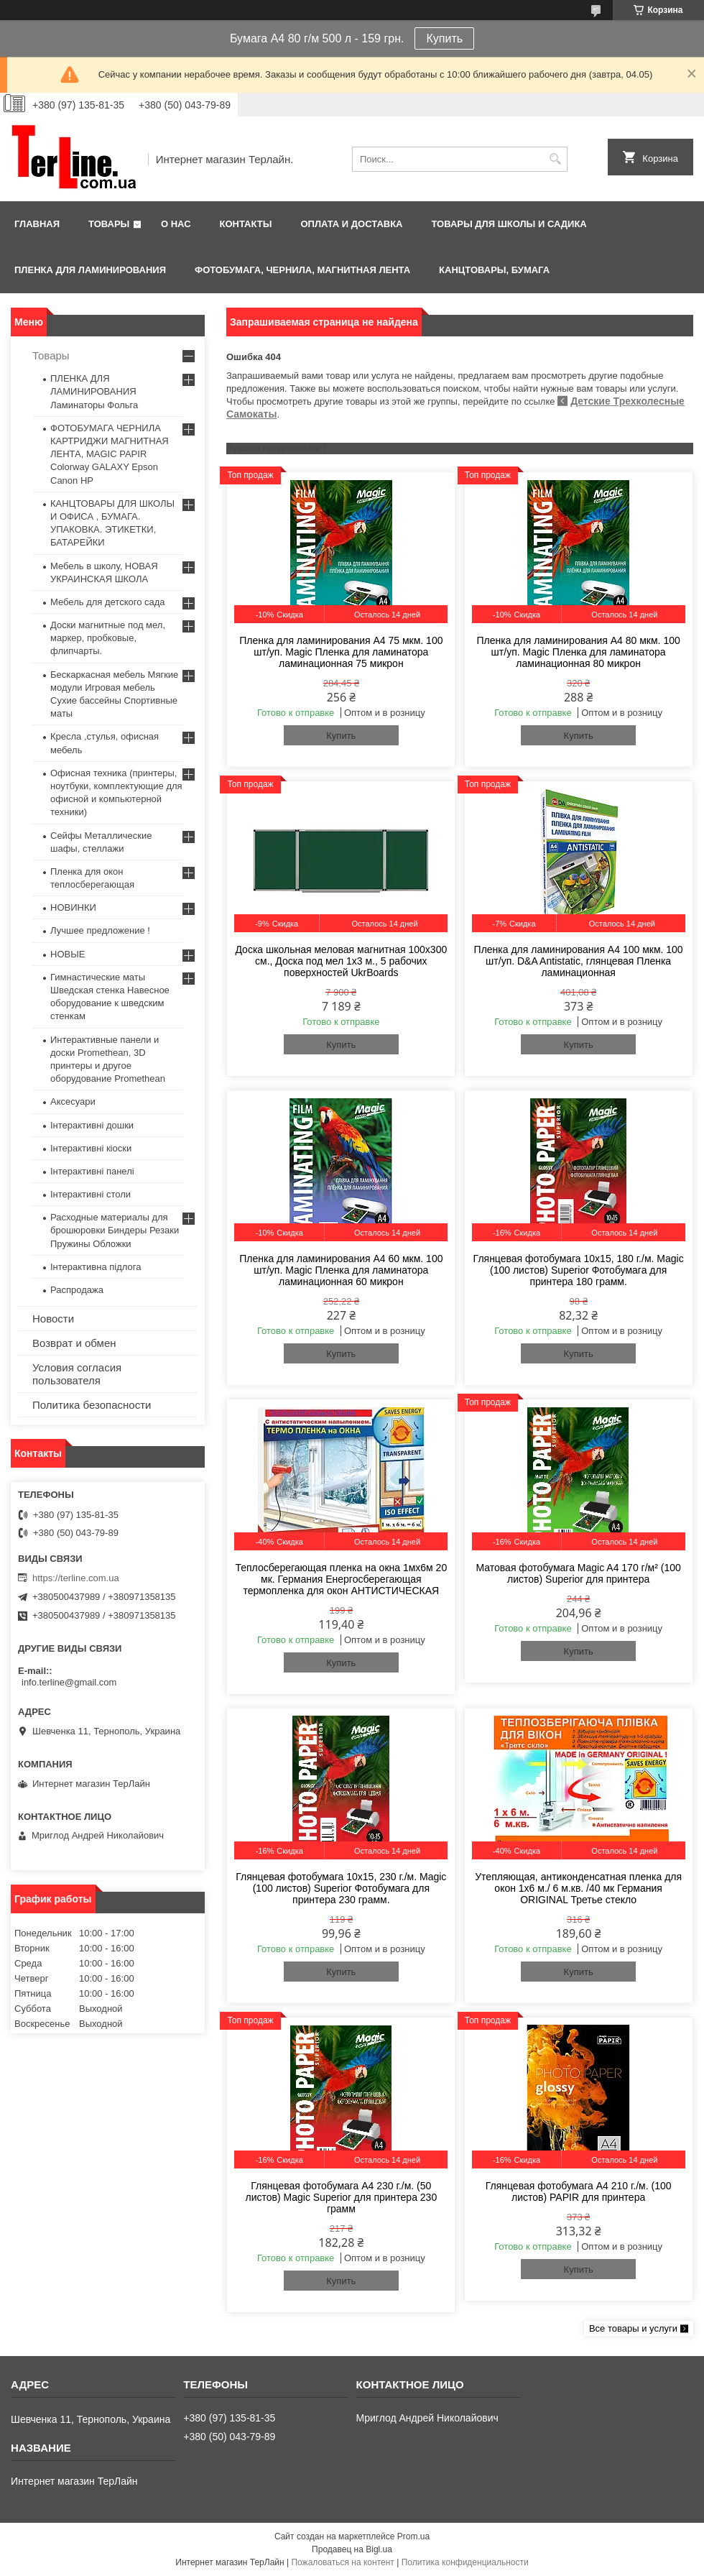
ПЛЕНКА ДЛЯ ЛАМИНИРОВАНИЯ (90, 269)
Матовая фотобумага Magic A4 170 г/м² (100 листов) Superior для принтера (578, 1573)
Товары (108, 223)
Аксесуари (73, 1101)
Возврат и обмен (74, 1343)
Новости (53, 1318)
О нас (176, 223)
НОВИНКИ (73, 907)
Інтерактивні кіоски (90, 1148)
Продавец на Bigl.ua (352, 2549)
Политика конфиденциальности (465, 2562)
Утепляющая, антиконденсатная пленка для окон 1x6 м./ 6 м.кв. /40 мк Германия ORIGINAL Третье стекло (578, 1888)
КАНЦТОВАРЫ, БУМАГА (494, 269)
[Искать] (555, 159)
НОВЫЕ (67, 954)
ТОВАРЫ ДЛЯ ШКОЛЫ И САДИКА (508, 223)
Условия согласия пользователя (76, 1373)
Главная (37, 223)
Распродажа (76, 1289)
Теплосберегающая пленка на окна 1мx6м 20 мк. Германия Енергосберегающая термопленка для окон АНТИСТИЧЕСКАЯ (341, 1579)
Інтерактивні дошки (92, 1125)
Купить (444, 38)
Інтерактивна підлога (95, 1266)
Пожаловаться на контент (342, 2562)
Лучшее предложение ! (100, 930)
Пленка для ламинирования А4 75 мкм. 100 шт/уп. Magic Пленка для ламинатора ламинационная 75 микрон (341, 652)
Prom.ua (413, 2536)
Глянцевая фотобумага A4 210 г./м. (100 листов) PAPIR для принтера (579, 2191)
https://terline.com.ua (75, 1578)
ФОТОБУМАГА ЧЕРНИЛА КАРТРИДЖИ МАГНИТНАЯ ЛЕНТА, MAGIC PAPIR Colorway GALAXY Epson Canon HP (109, 454)
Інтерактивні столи (90, 1194)
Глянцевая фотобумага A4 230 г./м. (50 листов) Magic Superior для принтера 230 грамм (341, 2197)
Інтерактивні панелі (92, 1171)
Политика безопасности (91, 1405)
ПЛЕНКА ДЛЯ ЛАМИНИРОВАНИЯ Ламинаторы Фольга (94, 391)
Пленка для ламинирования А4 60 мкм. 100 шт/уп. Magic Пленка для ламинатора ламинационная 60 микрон (341, 1270)
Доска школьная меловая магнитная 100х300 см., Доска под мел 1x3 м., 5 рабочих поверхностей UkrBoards (341, 961)
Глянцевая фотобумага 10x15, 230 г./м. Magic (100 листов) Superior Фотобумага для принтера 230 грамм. (341, 1888)
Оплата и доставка (351, 223)
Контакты (246, 223)
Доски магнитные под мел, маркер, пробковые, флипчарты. (107, 638)
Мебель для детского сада (107, 602)
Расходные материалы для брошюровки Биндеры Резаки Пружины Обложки (114, 1230)
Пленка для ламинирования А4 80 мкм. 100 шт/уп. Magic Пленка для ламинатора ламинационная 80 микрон (578, 652)
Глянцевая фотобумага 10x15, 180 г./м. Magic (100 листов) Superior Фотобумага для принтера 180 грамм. (578, 1270)
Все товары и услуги (633, 2328)
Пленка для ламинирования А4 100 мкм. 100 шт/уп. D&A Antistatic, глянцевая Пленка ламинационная (578, 961)
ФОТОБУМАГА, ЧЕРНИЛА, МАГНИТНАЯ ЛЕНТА (302, 269)
